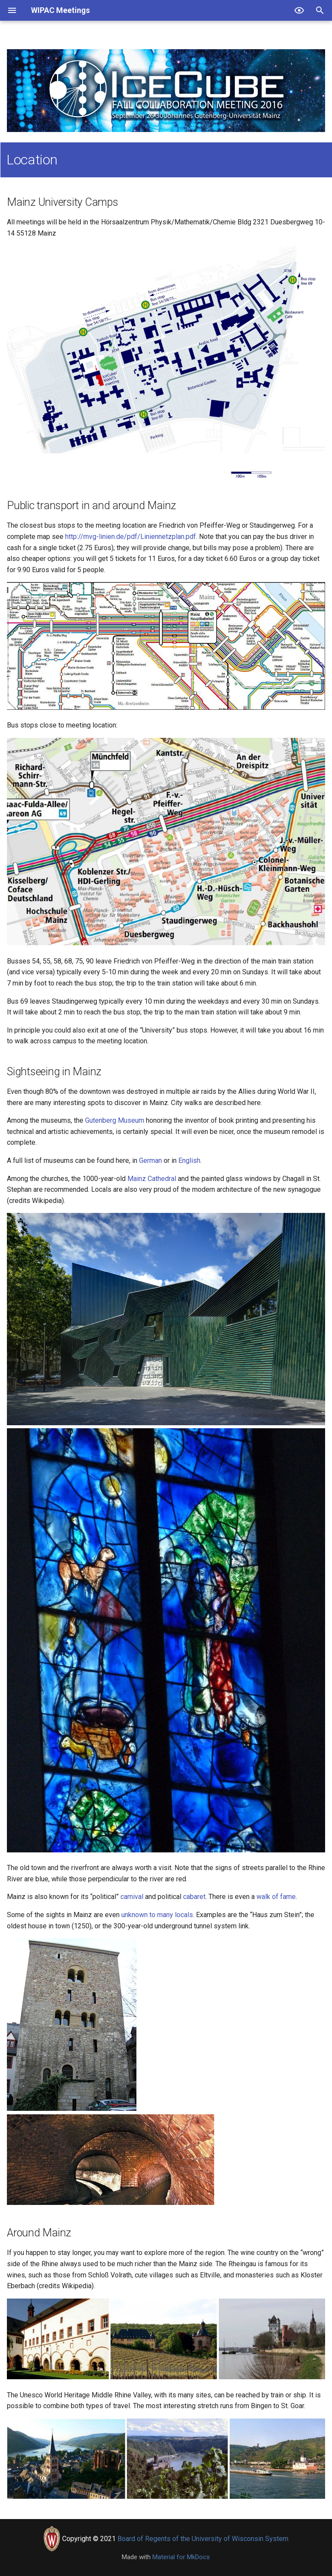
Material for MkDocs (181, 2557)
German (150, 1160)
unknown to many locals (157, 1915)
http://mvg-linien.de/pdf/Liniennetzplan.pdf (130, 536)
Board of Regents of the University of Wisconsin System (202, 2539)
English (189, 1160)
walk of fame (276, 1897)
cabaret (194, 1897)
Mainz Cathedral (151, 1179)
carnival (131, 1897)
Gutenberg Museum (114, 1120)
